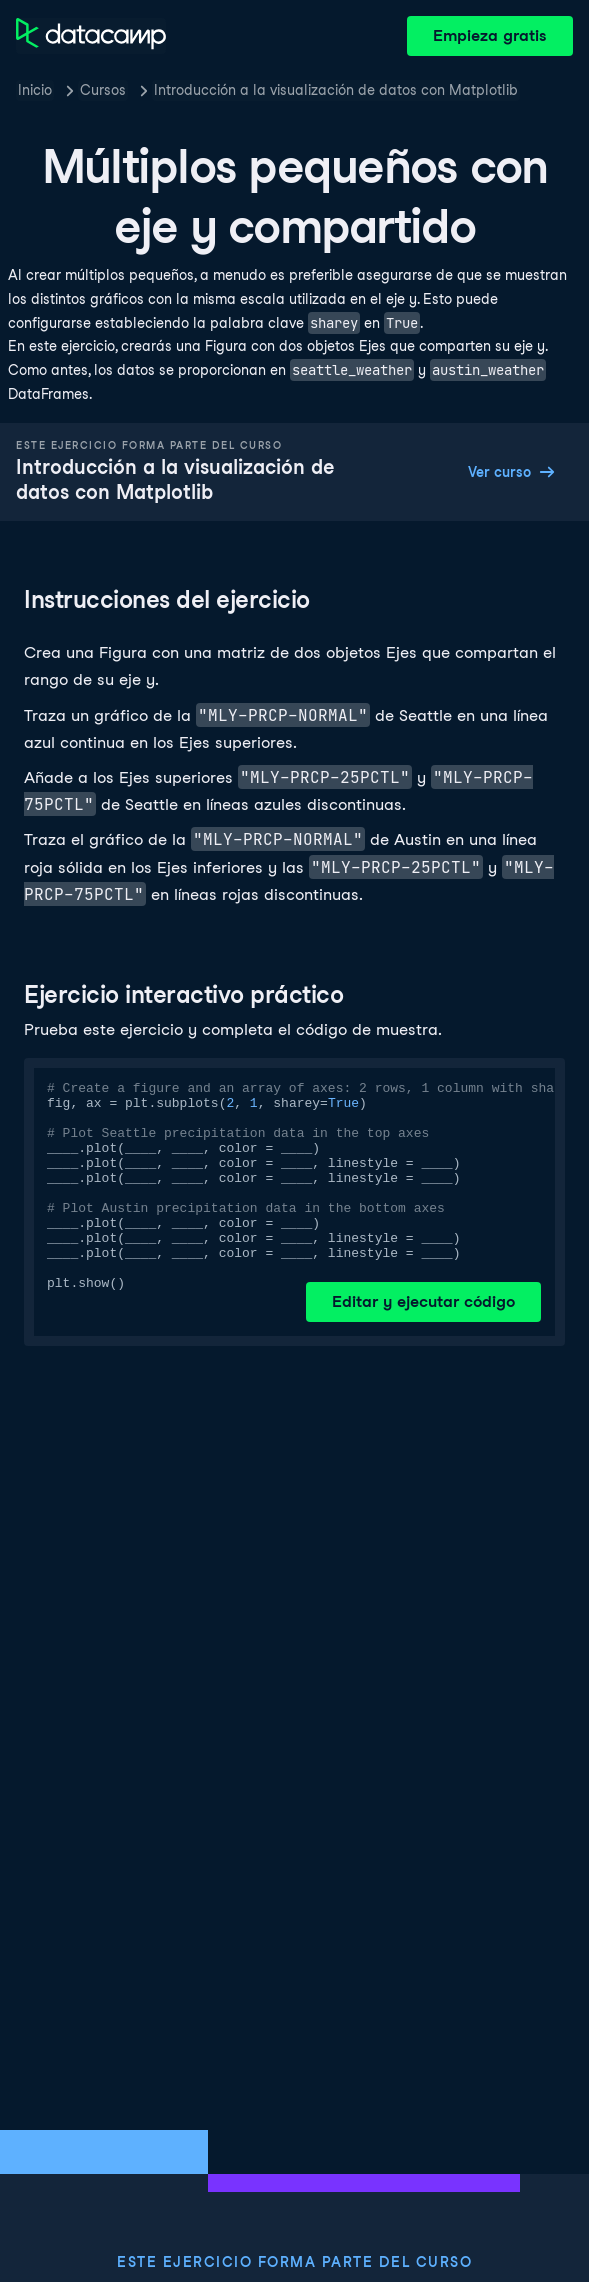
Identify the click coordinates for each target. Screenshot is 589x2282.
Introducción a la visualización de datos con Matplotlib (336, 90)
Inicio (35, 90)
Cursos (103, 90)
